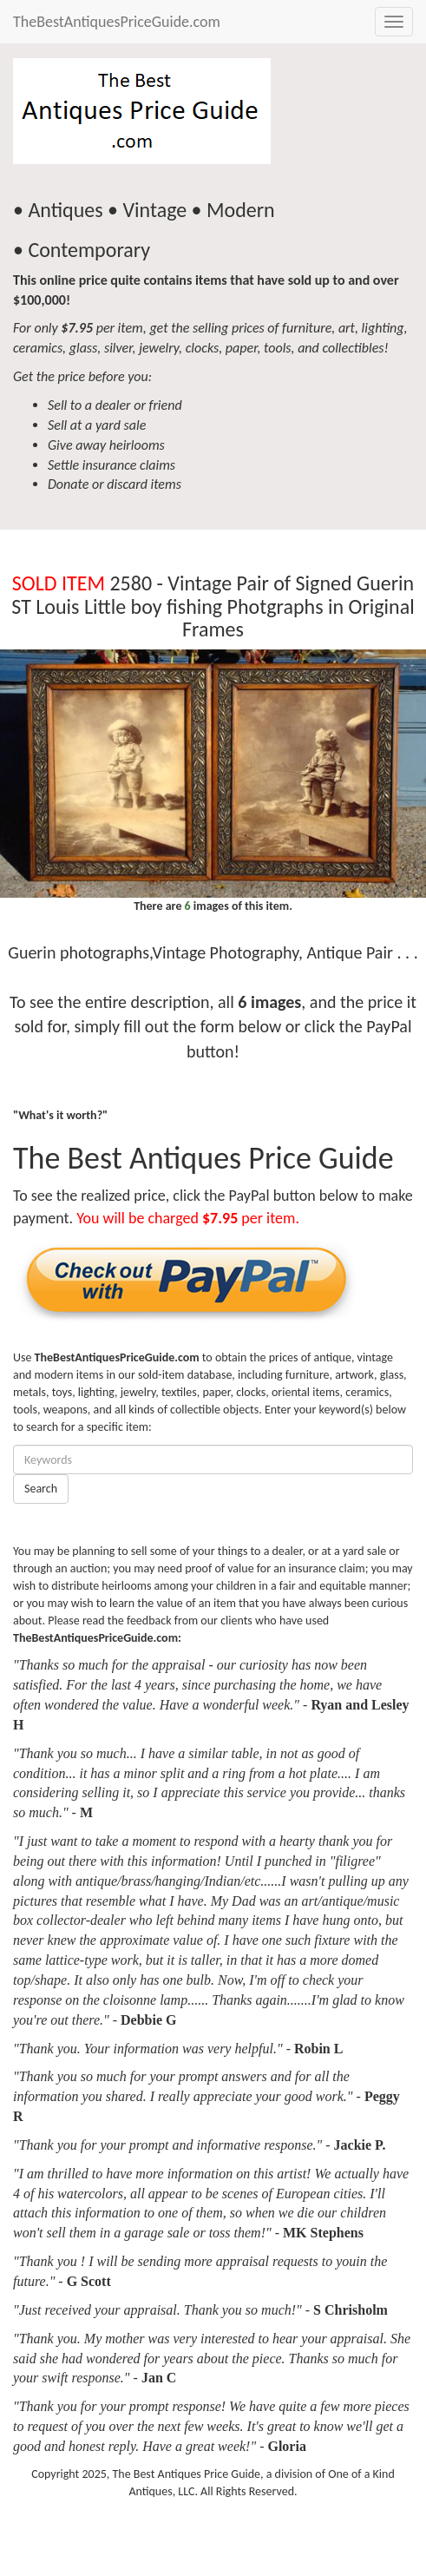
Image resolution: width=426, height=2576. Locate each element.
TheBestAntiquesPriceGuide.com (116, 21)
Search (40, 1488)
